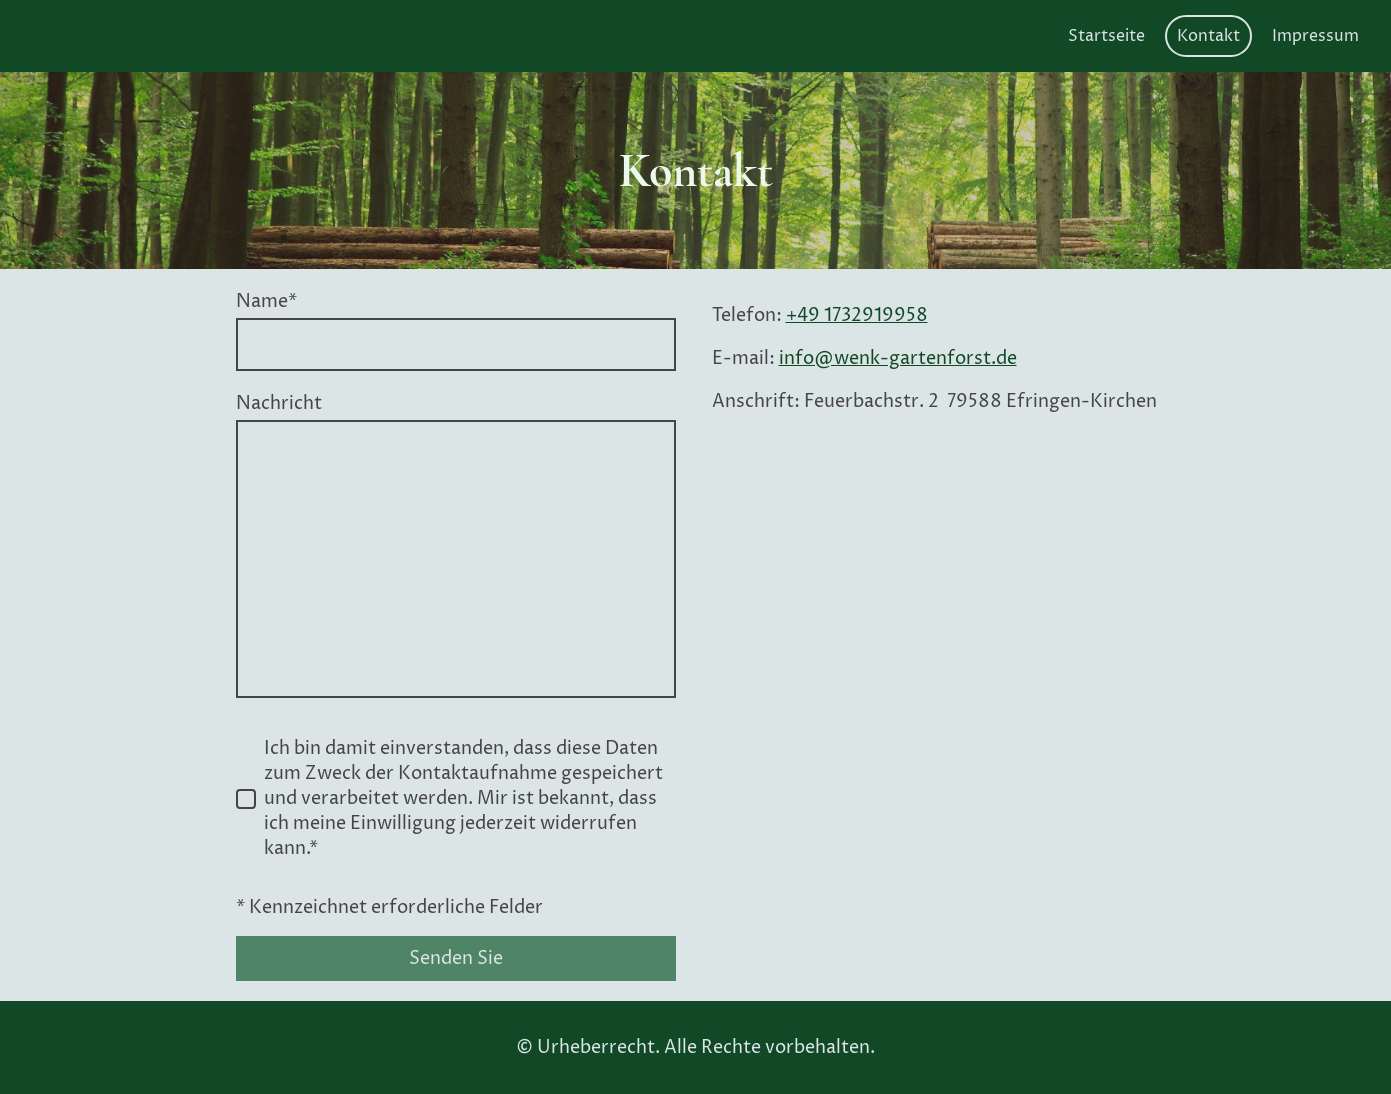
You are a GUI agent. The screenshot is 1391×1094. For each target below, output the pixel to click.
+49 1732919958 (857, 315)
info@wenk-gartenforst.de (898, 358)
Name (266, 301)
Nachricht (279, 403)
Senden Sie (456, 958)
